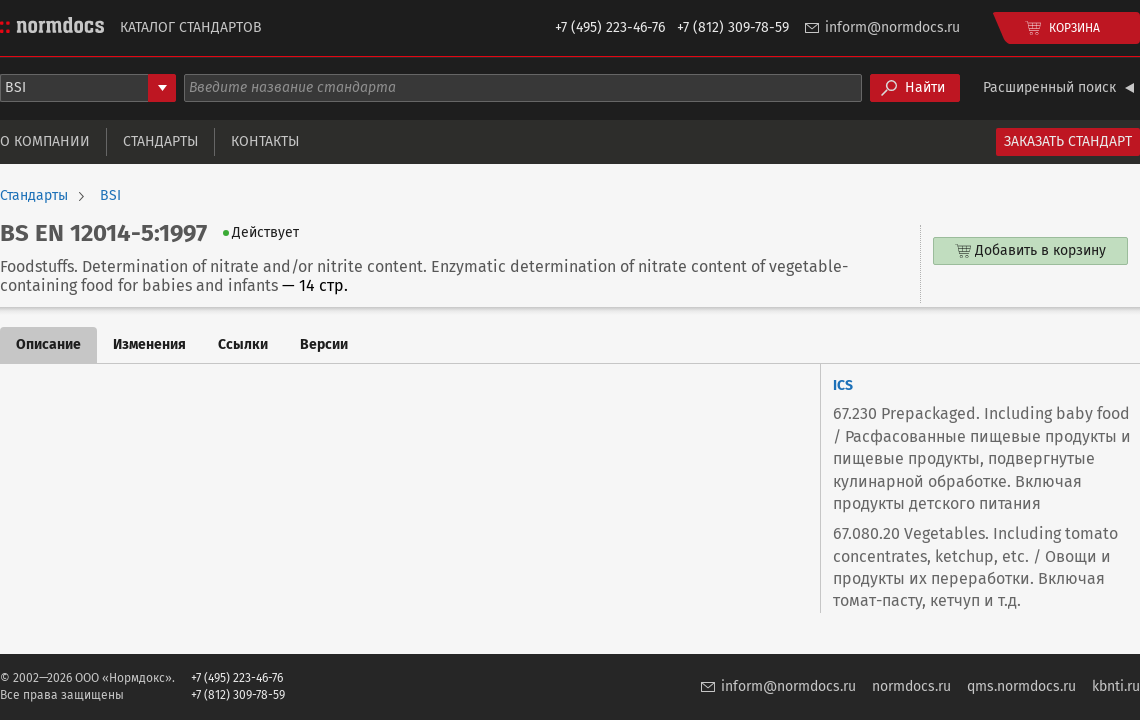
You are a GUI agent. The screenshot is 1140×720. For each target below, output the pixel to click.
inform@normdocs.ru (892, 27)
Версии (324, 344)
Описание (48, 344)
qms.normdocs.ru (1021, 686)
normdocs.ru (911, 686)
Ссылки (243, 344)
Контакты (265, 141)
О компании (45, 141)
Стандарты (160, 141)
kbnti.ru (1116, 686)
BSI (110, 196)
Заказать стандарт (1068, 141)
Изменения (149, 344)
